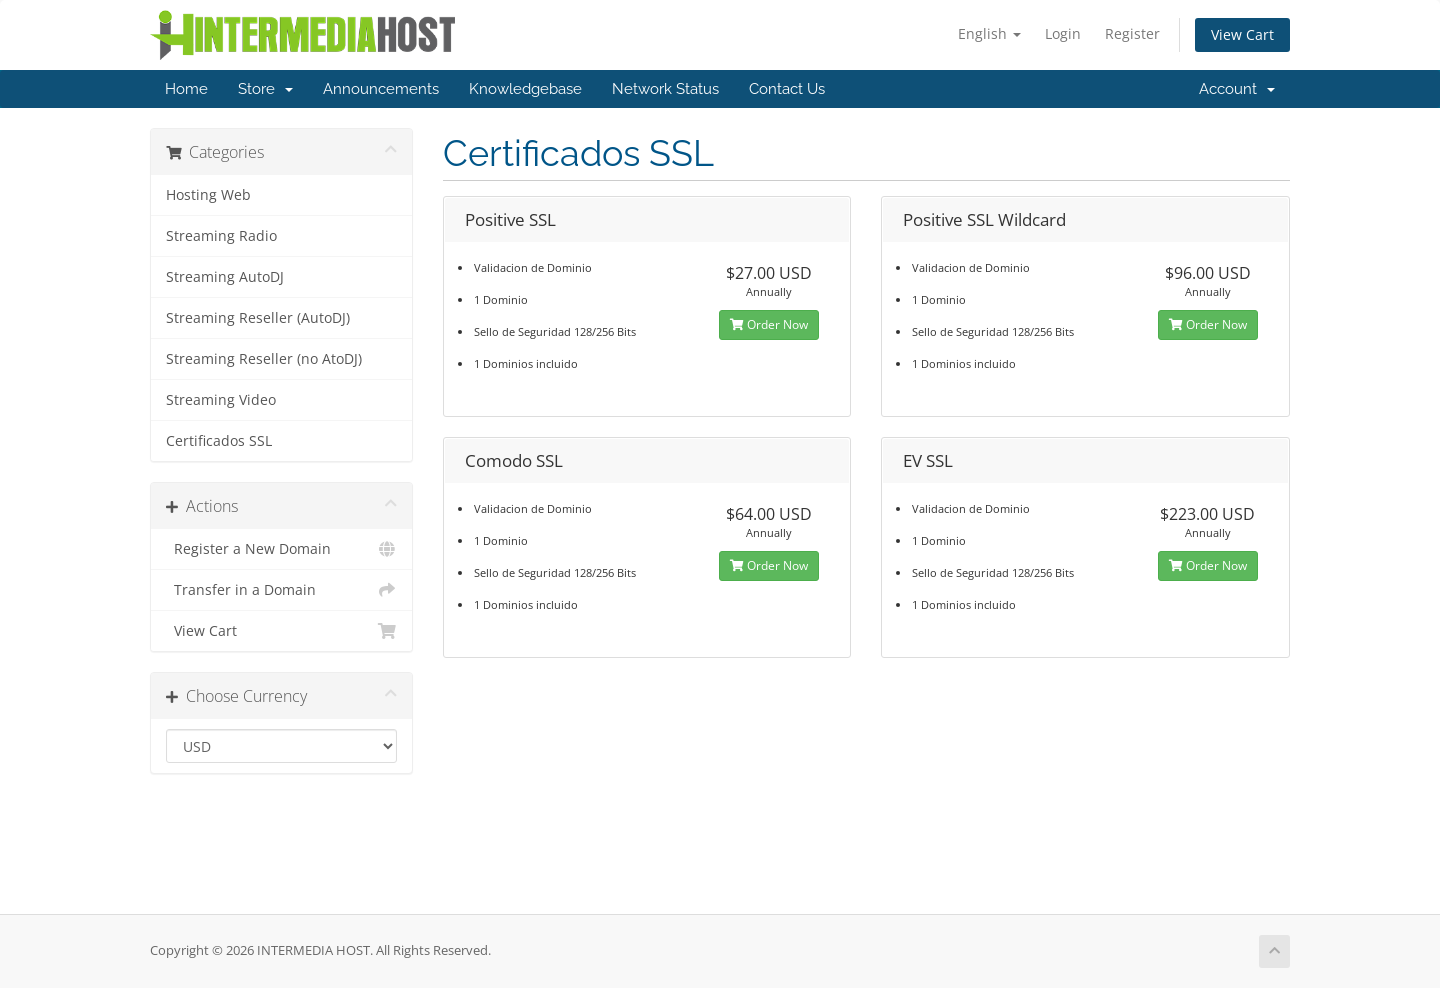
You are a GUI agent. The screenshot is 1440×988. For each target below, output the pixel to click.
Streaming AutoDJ (225, 277)
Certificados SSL (219, 441)
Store (265, 89)
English (989, 33)
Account (1237, 89)
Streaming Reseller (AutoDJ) (258, 318)
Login (1063, 33)
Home (186, 89)
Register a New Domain (281, 549)
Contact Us (787, 89)
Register (1132, 33)
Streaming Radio (221, 236)
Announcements (381, 89)
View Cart (1242, 34)
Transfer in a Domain (281, 590)
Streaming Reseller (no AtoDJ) (264, 359)
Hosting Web (208, 195)
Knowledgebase (525, 89)
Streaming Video (221, 400)
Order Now (769, 324)
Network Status (665, 89)
